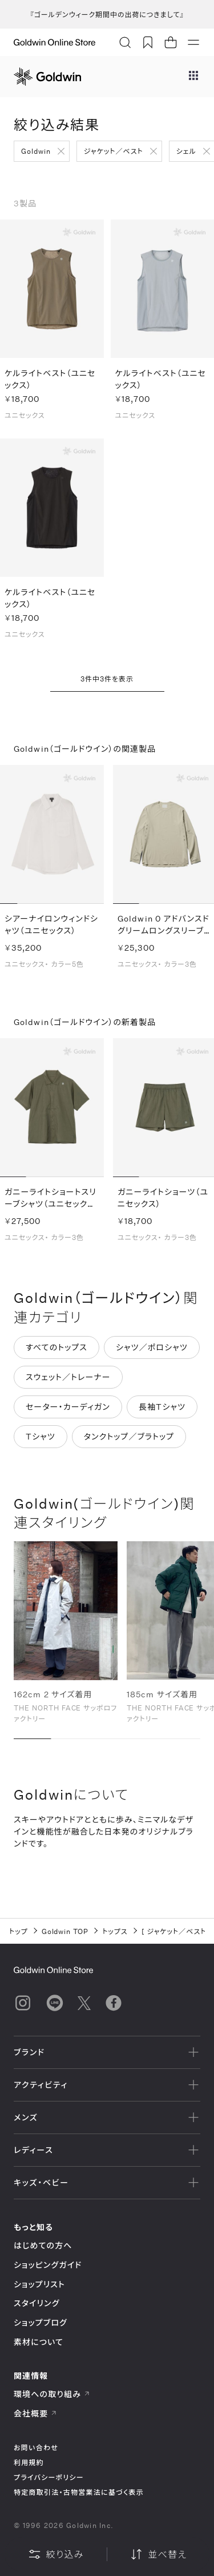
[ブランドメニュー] (193, 77)
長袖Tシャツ (162, 1411)
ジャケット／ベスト (113, 150)
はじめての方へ (43, 2245)
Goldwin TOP (65, 1931)
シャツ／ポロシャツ (152, 1352)
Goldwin (36, 150)
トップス (114, 1931)
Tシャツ (40, 1441)
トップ (18, 1931)
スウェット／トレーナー (68, 1382)
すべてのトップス (56, 1352)
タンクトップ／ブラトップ (129, 1441)
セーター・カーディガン (68, 1411)
